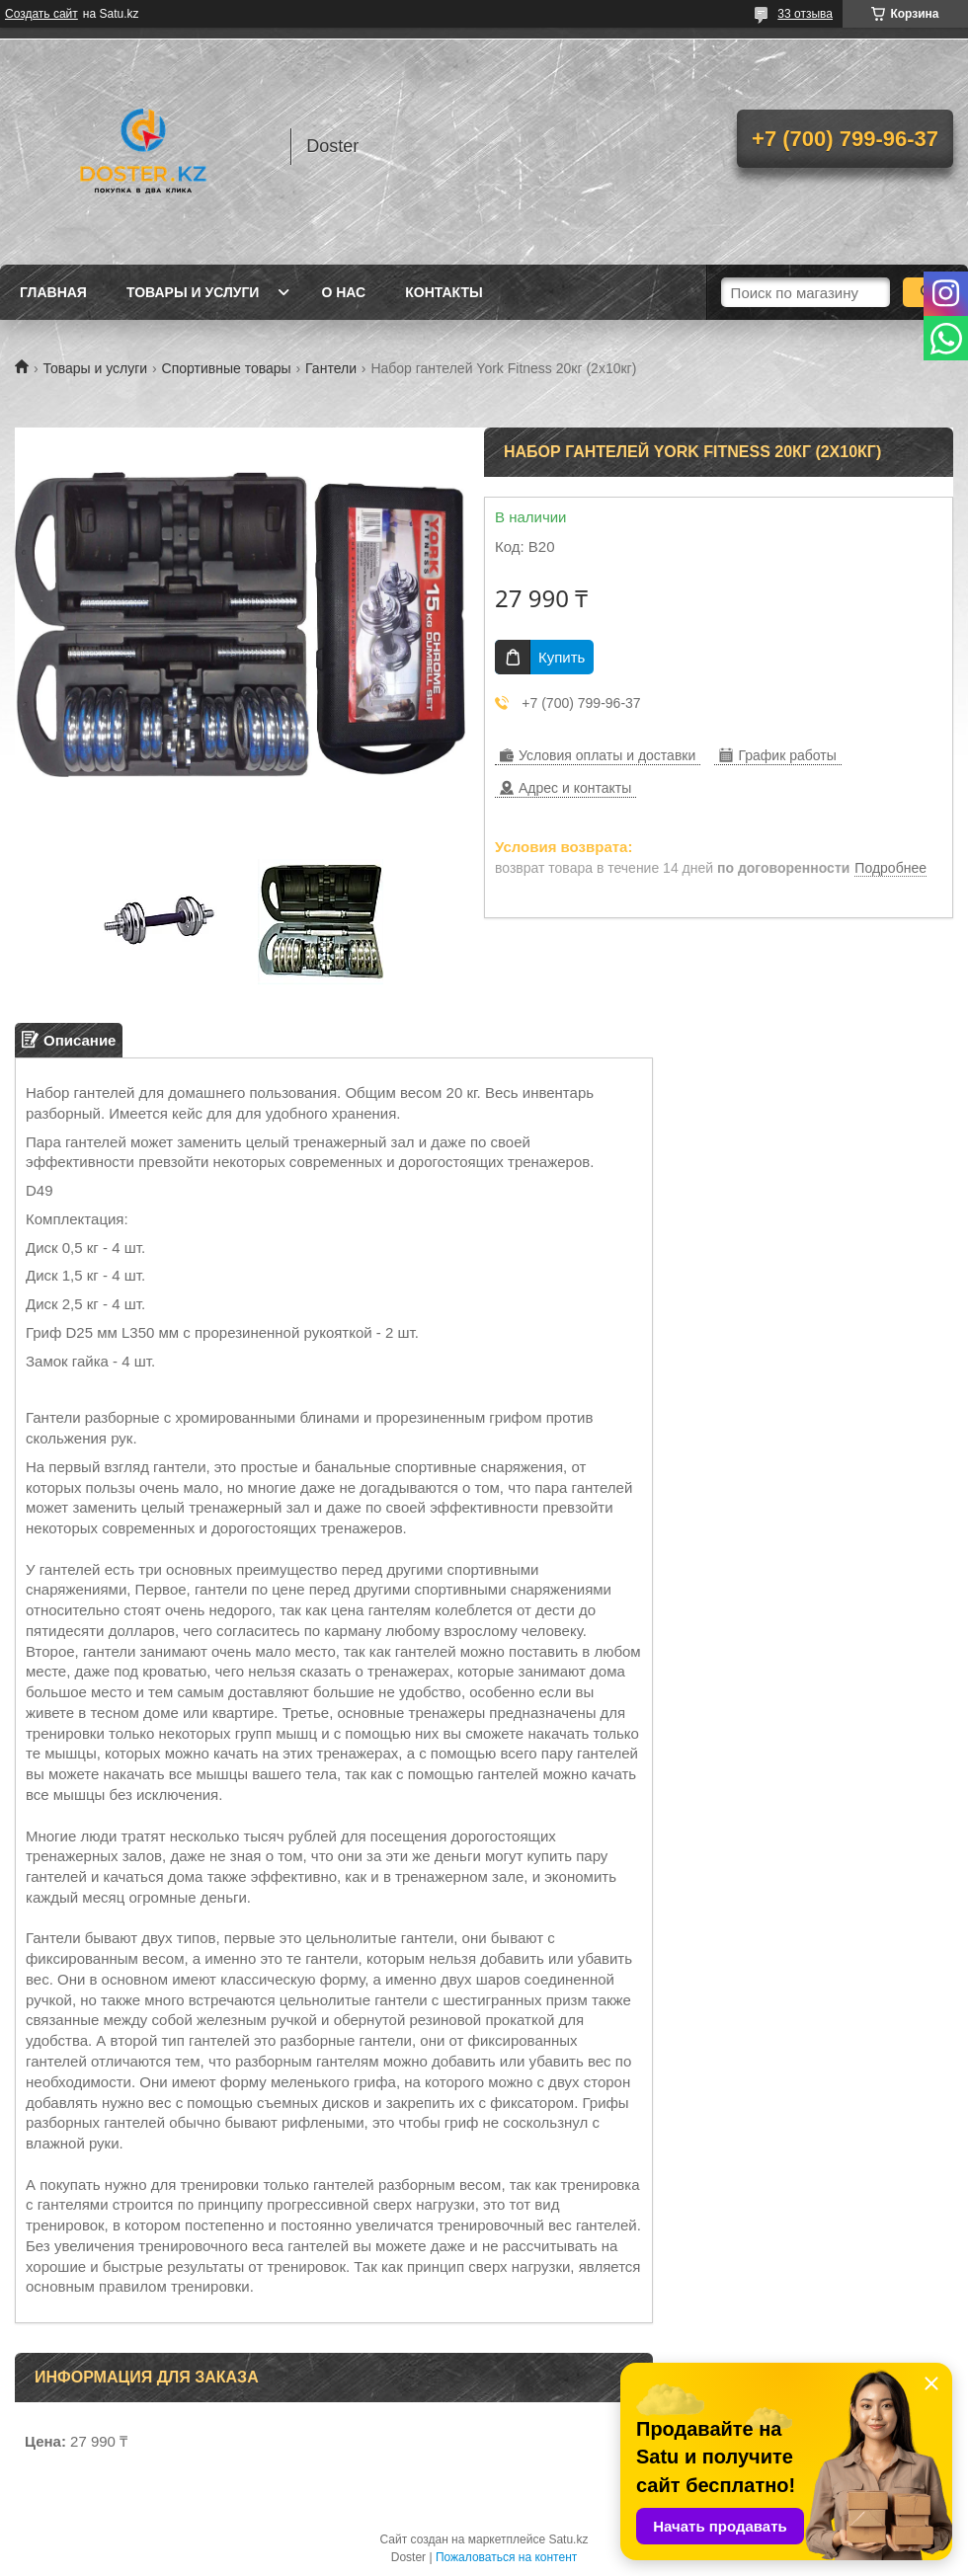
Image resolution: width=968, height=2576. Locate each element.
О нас (343, 292)
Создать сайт (41, 14)
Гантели (331, 368)
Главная (53, 292)
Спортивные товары (226, 368)
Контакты (443, 292)
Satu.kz (568, 2539)
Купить (561, 657)
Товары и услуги (193, 292)
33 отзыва (805, 14)
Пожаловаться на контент (506, 2557)
